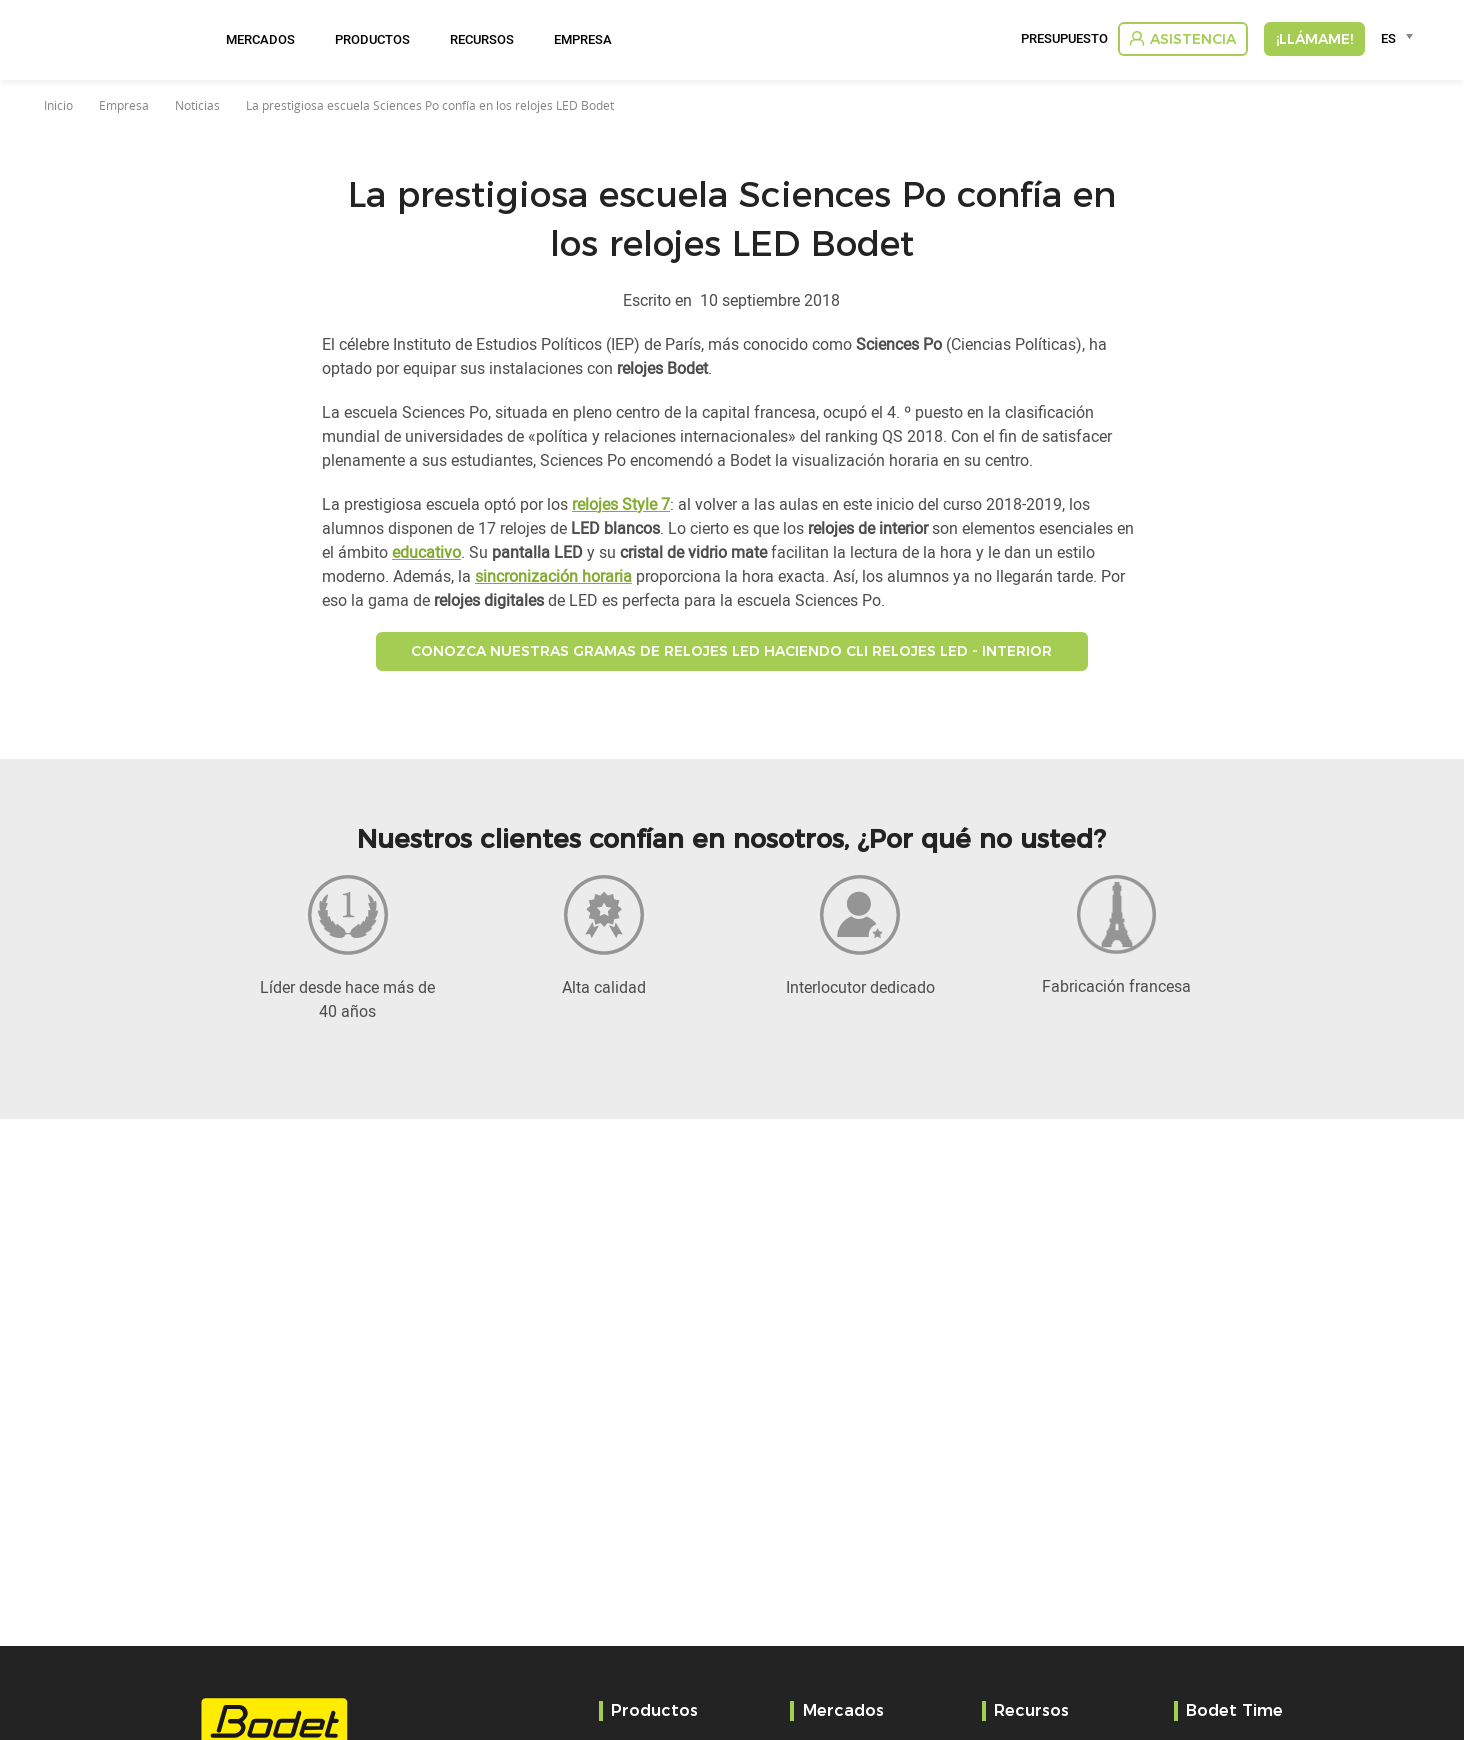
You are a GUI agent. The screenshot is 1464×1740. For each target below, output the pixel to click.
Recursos (482, 39)
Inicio (58, 105)
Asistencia (1193, 39)
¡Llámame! (1314, 39)
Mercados (260, 39)
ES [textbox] (1388, 38)
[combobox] (1400, 38)
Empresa (583, 39)
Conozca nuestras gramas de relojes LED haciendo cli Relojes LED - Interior (731, 652)
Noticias (197, 105)
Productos (372, 39)
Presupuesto (1064, 39)
